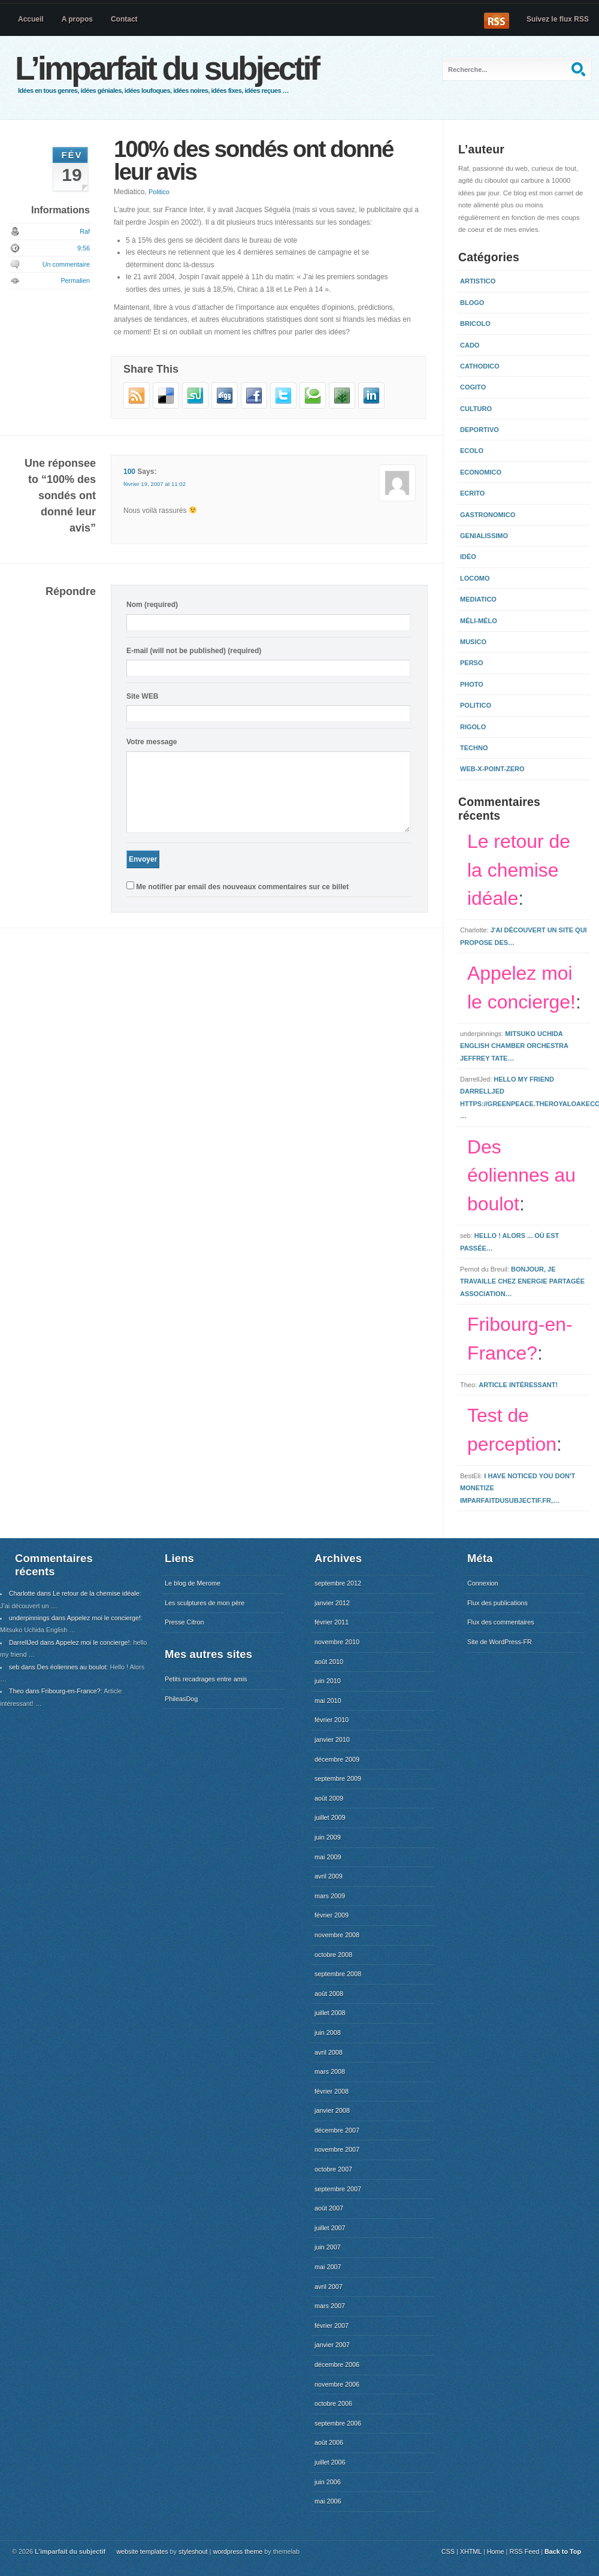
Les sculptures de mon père (204, 1602)
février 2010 (331, 1719)
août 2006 (328, 2442)
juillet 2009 (330, 1817)
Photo (471, 684)
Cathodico (480, 366)
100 (129, 471)
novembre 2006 (336, 2384)
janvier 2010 (332, 1739)
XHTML (471, 2551)
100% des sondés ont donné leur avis (253, 160)
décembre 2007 (336, 2130)
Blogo (472, 302)
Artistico (477, 281)
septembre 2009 (337, 1778)
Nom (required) (152, 604)
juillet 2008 (330, 2012)
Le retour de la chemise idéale (518, 870)
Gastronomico (487, 514)
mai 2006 (327, 2501)
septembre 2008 (337, 1973)
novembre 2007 (336, 2149)
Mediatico (478, 599)
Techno (474, 747)
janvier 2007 (332, 2344)
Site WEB (142, 696)
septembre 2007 (337, 2189)
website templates (142, 2551)
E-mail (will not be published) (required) (193, 651)
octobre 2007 (333, 2169)
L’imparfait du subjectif (166, 68)
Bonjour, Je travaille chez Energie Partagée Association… (522, 1281)
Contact (124, 19)
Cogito (473, 387)
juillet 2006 (330, 2462)
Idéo (468, 556)
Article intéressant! (518, 1384)
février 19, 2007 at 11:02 (154, 484)
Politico (159, 191)
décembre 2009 (336, 1759)
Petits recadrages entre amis (206, 1679)
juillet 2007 (330, 2227)
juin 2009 (327, 1837)
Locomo (475, 578)
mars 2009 (329, 1895)
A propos (77, 19)
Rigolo (473, 726)
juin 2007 (327, 2247)
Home (495, 2551)
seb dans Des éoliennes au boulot (58, 1667)
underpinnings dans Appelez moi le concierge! (75, 1617)
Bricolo (475, 323)
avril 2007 (328, 2286)
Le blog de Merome (192, 1583)
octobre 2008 (333, 1954)
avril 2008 (328, 2052)
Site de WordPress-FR (499, 1641)
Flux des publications (497, 1602)
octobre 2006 (333, 2403)
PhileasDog (181, 1698)
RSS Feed (524, 2551)
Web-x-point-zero (492, 768)
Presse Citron (184, 1622)
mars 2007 (329, 2305)
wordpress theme (237, 2551)
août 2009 (328, 1798)
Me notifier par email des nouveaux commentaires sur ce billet (242, 887)
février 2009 (331, 1915)
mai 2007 (327, 2266)
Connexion (482, 1583)
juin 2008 (327, 2032)
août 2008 (328, 1993)
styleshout (193, 2551)
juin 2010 (327, 1680)
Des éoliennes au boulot (521, 1175)
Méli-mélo (478, 620)
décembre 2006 (336, 2364)
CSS (448, 2551)
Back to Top (562, 2551)
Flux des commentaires (500, 1622)
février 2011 (331, 1622)
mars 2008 (329, 2071)
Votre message (151, 742)
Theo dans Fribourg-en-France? (55, 1691)
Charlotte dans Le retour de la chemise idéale (74, 1593)
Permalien (75, 280)
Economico (480, 472)
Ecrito (472, 493)
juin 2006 (327, 2482)
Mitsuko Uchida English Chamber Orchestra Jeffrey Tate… (514, 1046)
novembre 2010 (336, 1641)
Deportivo (479, 429)
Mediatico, (142, 192)
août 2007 (328, 2208)
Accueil (31, 19)
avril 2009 (328, 1876)
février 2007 (331, 2325)
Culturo (476, 408)
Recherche (580, 69)
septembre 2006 (337, 2423)
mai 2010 (327, 1700)
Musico (473, 641)
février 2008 (331, 2091)
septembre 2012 (337, 1583)
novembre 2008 (336, 1934)
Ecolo (471, 450)
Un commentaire (66, 264)
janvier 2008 (332, 2110)
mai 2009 (327, 1857)
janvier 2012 (332, 1602)
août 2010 (328, 1661)
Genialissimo (484, 535)
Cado (469, 345)
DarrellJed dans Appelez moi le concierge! (69, 1642)
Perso (471, 662)
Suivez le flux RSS (558, 19)
